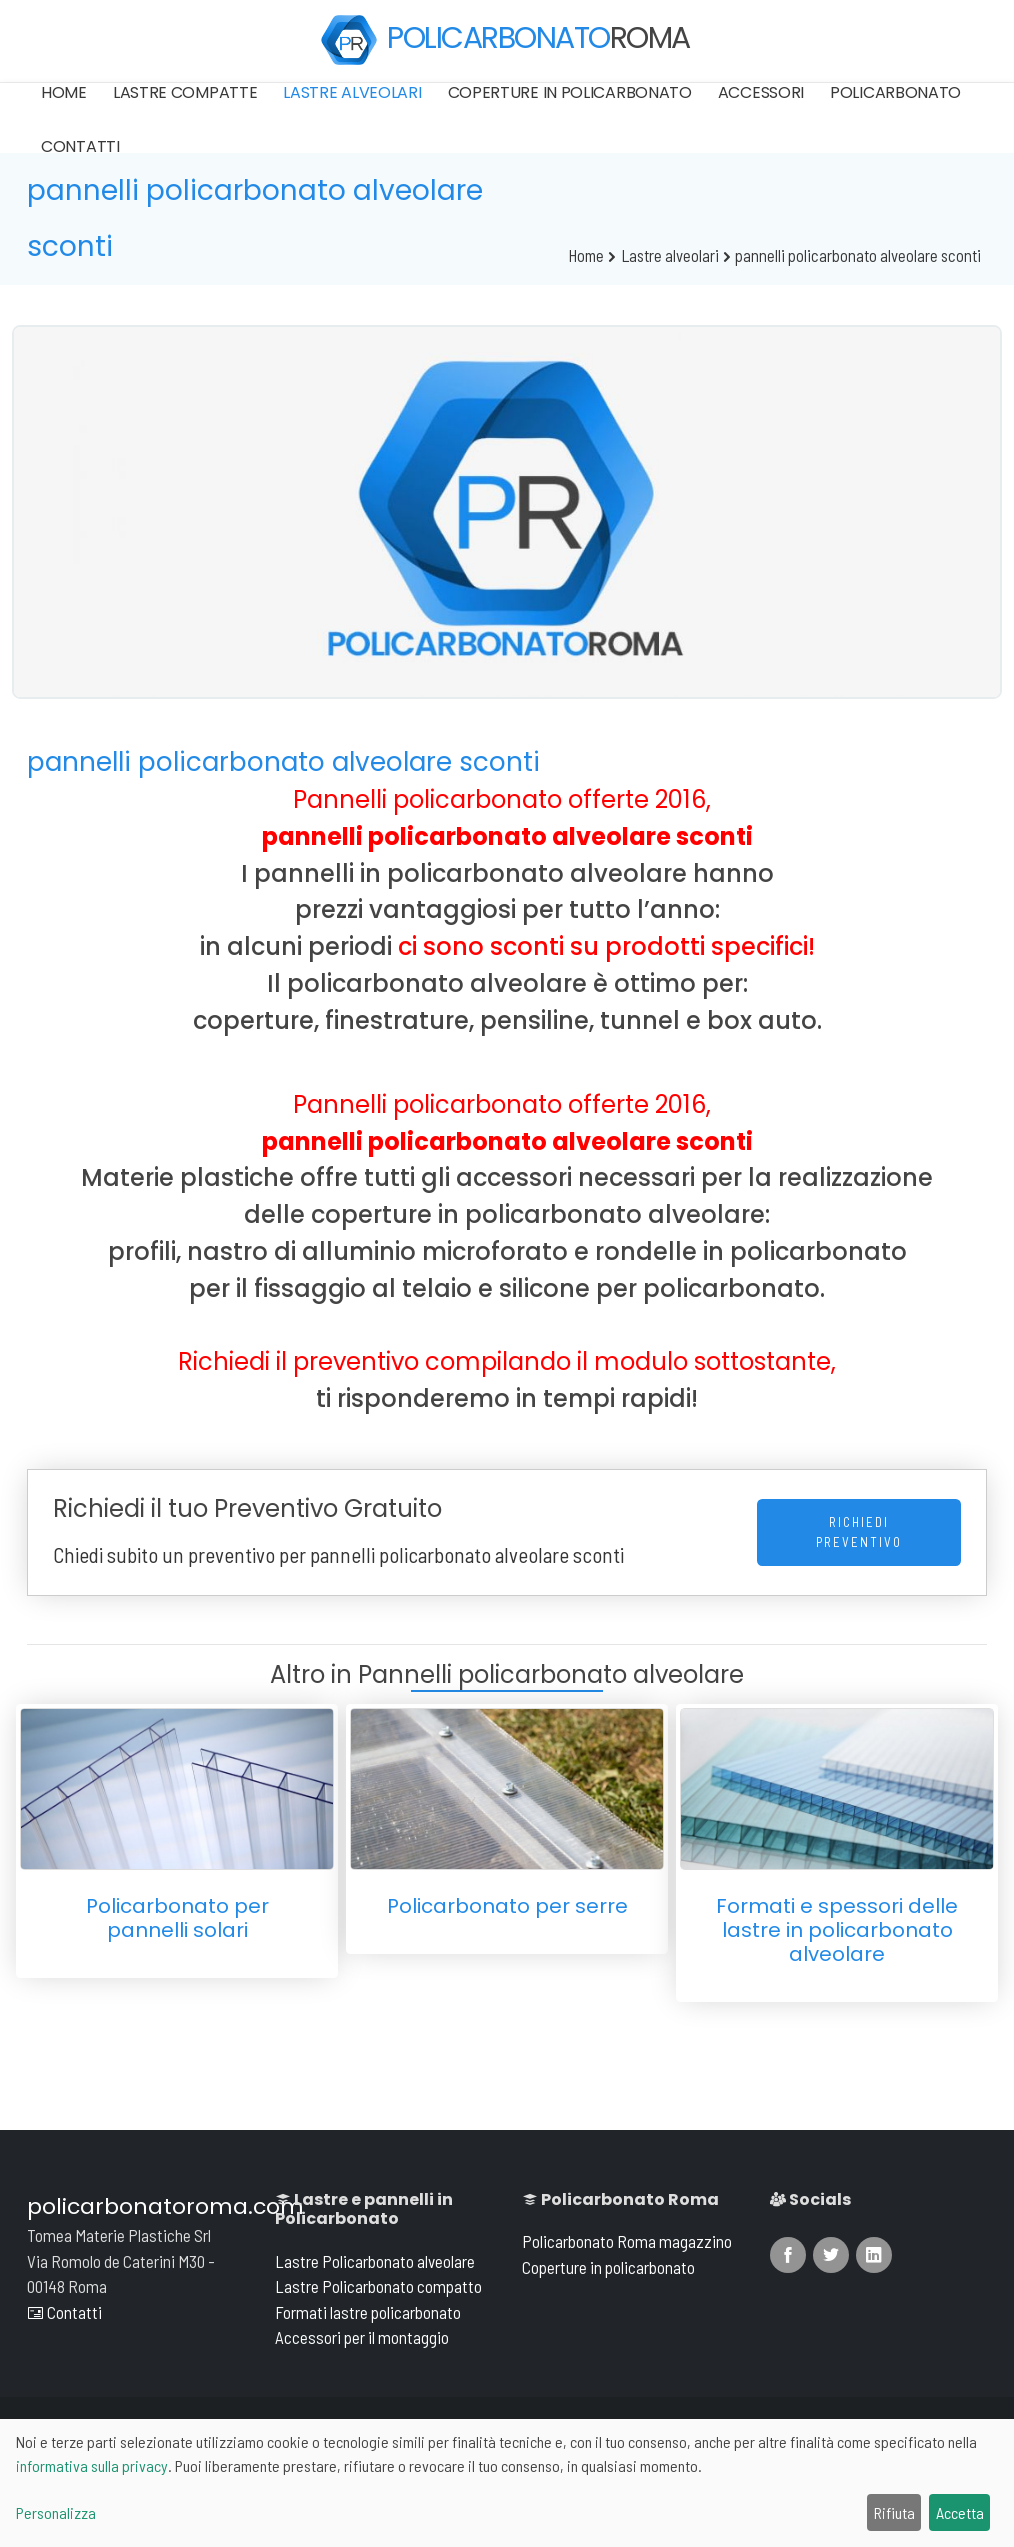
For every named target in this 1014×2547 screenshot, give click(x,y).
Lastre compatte (185, 92)
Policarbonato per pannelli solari (177, 1918)
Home (64, 92)
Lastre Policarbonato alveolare (375, 2261)
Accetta (960, 2512)
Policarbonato (895, 92)
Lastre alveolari (352, 92)
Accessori (761, 92)
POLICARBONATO (504, 40)
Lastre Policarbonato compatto (378, 2286)
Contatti (80, 146)
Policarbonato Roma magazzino (627, 2241)
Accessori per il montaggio (362, 2337)
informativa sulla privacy (92, 2465)
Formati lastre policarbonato (368, 2312)
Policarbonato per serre (507, 1906)
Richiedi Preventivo (859, 1532)
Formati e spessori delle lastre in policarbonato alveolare (837, 1930)
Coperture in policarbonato (570, 92)
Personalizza (56, 2512)
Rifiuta (894, 2512)
